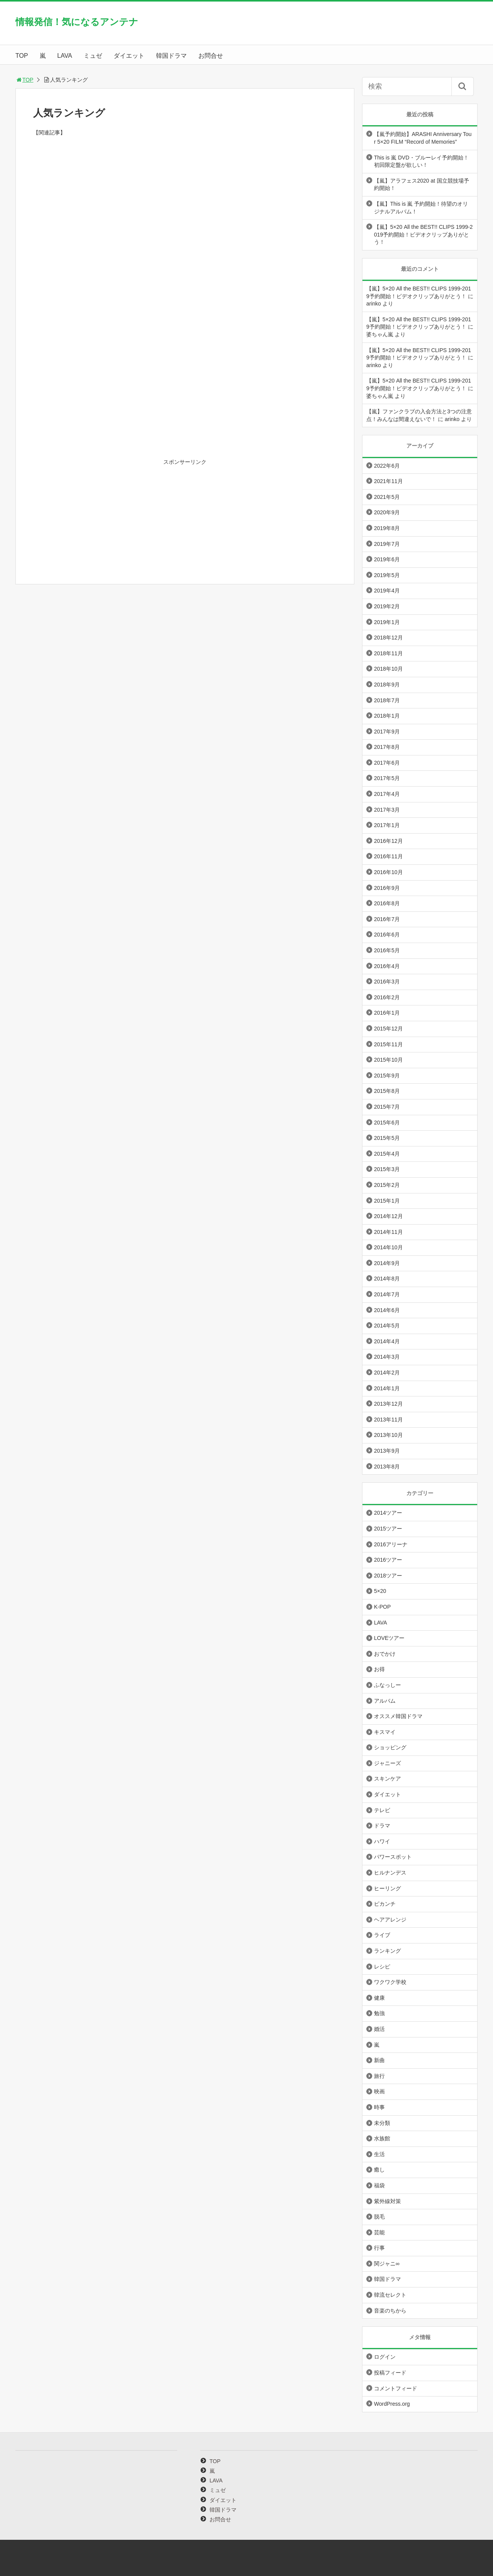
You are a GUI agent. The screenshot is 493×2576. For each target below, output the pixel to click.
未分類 (382, 2123)
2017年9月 (387, 731)
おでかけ (385, 1654)
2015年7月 (387, 1107)
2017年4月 (387, 794)
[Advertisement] (185, 228)
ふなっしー (387, 1685)
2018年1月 (387, 716)
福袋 (379, 2185)
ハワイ (382, 1841)
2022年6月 (387, 466)
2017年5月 (387, 778)
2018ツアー (388, 1575)
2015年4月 (387, 1154)
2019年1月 (387, 622)
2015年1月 (387, 1201)
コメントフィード (395, 2388)
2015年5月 (387, 1138)
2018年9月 (387, 684)
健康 (379, 1998)
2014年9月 (387, 1263)
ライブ (382, 1935)
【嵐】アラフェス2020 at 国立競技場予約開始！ (421, 184)
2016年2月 (387, 997)
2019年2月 (387, 606)
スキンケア (387, 1779)
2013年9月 (387, 1451)
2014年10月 (388, 1247)
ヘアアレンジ (390, 1919)
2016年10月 (388, 872)
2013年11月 (388, 1419)
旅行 (379, 2076)
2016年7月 (387, 919)
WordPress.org (392, 2404)
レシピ (382, 1966)
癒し (379, 2170)
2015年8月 (387, 1091)
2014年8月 (387, 1278)
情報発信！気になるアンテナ (76, 22)
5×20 (380, 1591)
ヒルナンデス (390, 1872)
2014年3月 (387, 1357)
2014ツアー (388, 1513)
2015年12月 (388, 1028)
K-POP (382, 1607)
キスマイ (385, 1732)
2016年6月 (387, 934)
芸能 (379, 2232)
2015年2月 (387, 1185)
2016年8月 (387, 903)
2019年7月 (387, 544)
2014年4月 (387, 1341)
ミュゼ (93, 55)
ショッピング (390, 1747)
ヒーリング (387, 1888)
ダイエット (129, 55)
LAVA (64, 55)
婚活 (379, 2029)
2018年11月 (388, 653)
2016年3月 (387, 981)
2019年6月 (387, 559)
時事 (379, 2107)
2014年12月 (388, 1216)
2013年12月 (388, 1404)
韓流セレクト (390, 2295)
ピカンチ (385, 1904)
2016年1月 (387, 1013)
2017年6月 (387, 763)
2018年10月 (388, 669)
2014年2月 (387, 1372)
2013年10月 (388, 1435)
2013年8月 (387, 1466)
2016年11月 (388, 856)
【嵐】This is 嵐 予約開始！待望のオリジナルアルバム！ (421, 208)
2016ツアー (388, 1560)
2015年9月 (387, 1075)
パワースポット (393, 1857)
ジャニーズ (387, 1763)
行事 (379, 2248)
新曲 (379, 2060)
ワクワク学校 (390, 1982)
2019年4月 (387, 590)
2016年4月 (387, 966)
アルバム (385, 1701)
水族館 (382, 2138)
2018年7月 (387, 700)
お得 (379, 1669)
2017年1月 (387, 825)
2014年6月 (387, 1310)
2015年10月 (388, 1060)
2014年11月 (388, 1232)
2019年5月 (387, 575)
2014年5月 (387, 1325)
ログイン (385, 2357)
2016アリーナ (390, 1544)
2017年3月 (387, 810)
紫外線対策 (387, 2201)
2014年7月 (387, 1294)
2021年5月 (387, 497)
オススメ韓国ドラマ (398, 1716)
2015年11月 (388, 1044)
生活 (379, 2154)
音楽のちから (390, 2310)
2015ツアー (388, 1528)
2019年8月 (387, 528)
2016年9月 (387, 888)
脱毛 (379, 2217)
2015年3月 (387, 1169)
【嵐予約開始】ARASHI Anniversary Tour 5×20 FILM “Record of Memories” (422, 138)
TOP (21, 55)
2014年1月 (387, 1388)
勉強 (379, 2013)
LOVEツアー (389, 1638)
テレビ (382, 1810)
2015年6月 (387, 1122)
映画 (379, 2091)
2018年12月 (388, 637)
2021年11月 (388, 481)
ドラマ (382, 1825)
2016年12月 (388, 841)
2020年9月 (387, 512)
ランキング (387, 1951)
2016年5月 (387, 950)
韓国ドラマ (171, 55)
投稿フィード (390, 2373)
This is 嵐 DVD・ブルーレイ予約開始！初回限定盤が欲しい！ (421, 161)
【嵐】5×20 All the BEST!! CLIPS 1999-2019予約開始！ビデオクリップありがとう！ (423, 234)
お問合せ (210, 55)
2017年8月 (387, 747)
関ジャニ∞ (386, 2264)
